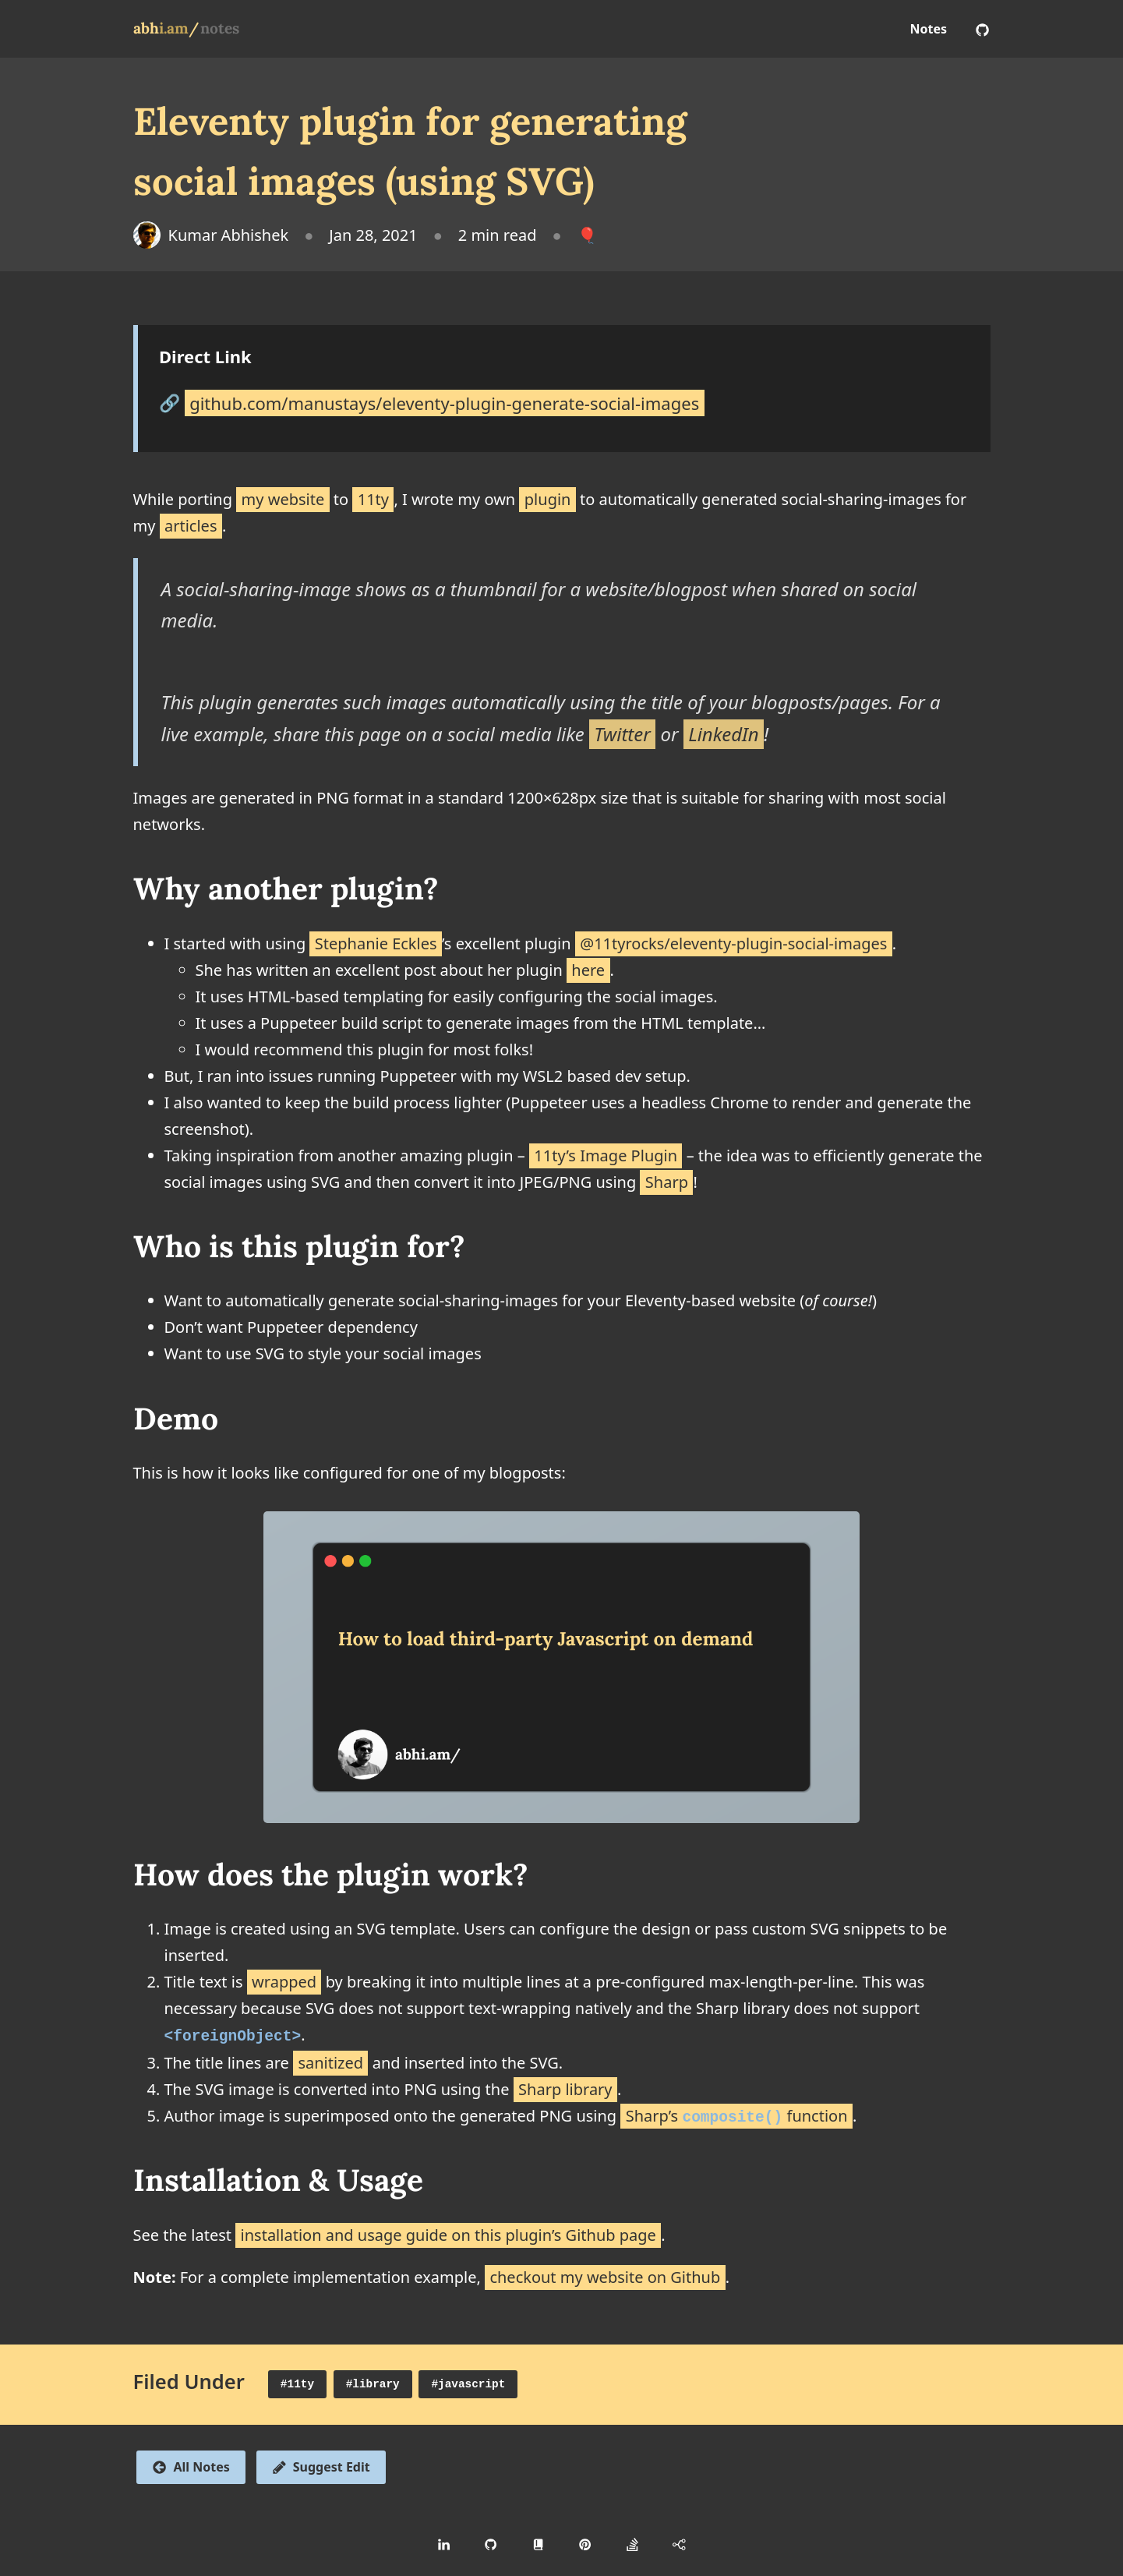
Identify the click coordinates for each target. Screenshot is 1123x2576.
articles (190, 525)
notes (219, 28)
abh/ (166, 28)
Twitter (622, 734)
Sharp (666, 1182)
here (588, 970)
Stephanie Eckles (376, 943)
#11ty (297, 2382)
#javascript (468, 2382)
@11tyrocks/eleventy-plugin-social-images (733, 943)
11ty (373, 499)
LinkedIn (723, 734)
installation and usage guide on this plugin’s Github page (448, 2233)
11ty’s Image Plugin (605, 1155)
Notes (929, 28)
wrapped (284, 1981)
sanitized (330, 2061)
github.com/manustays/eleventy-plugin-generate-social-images (444, 402)
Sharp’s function (737, 2114)
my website (283, 499)
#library (373, 2382)
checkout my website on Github (604, 2275)
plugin (547, 499)
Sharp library (565, 2087)
